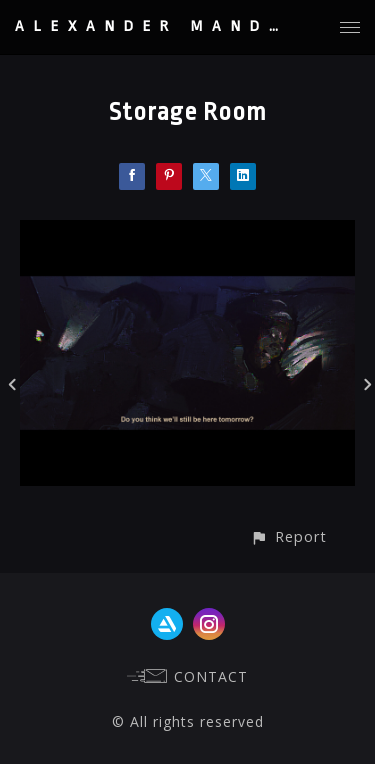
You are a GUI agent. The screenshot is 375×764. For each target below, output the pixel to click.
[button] (288, 536)
